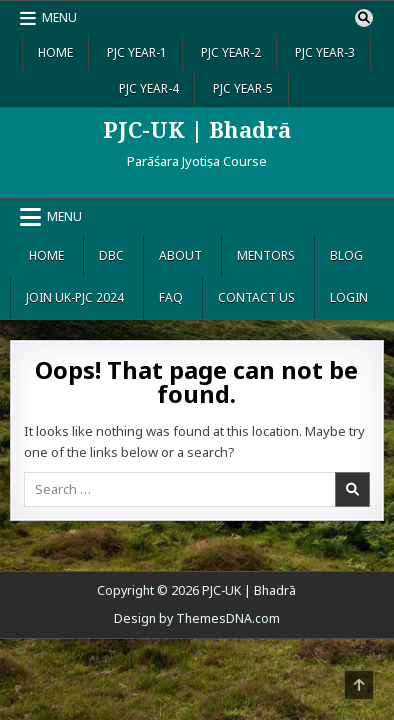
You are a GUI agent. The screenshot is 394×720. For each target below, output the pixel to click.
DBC (111, 255)
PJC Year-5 (243, 88)
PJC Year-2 (231, 52)
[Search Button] (364, 18)
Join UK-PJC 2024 (75, 297)
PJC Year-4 (149, 88)
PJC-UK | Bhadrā (197, 129)
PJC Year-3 (325, 52)
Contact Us (256, 297)
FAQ (171, 297)
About (180, 255)
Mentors (266, 255)
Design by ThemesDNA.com (197, 618)
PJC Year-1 (137, 52)
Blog (346, 255)
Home (55, 52)
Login (349, 297)
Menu (59, 17)
